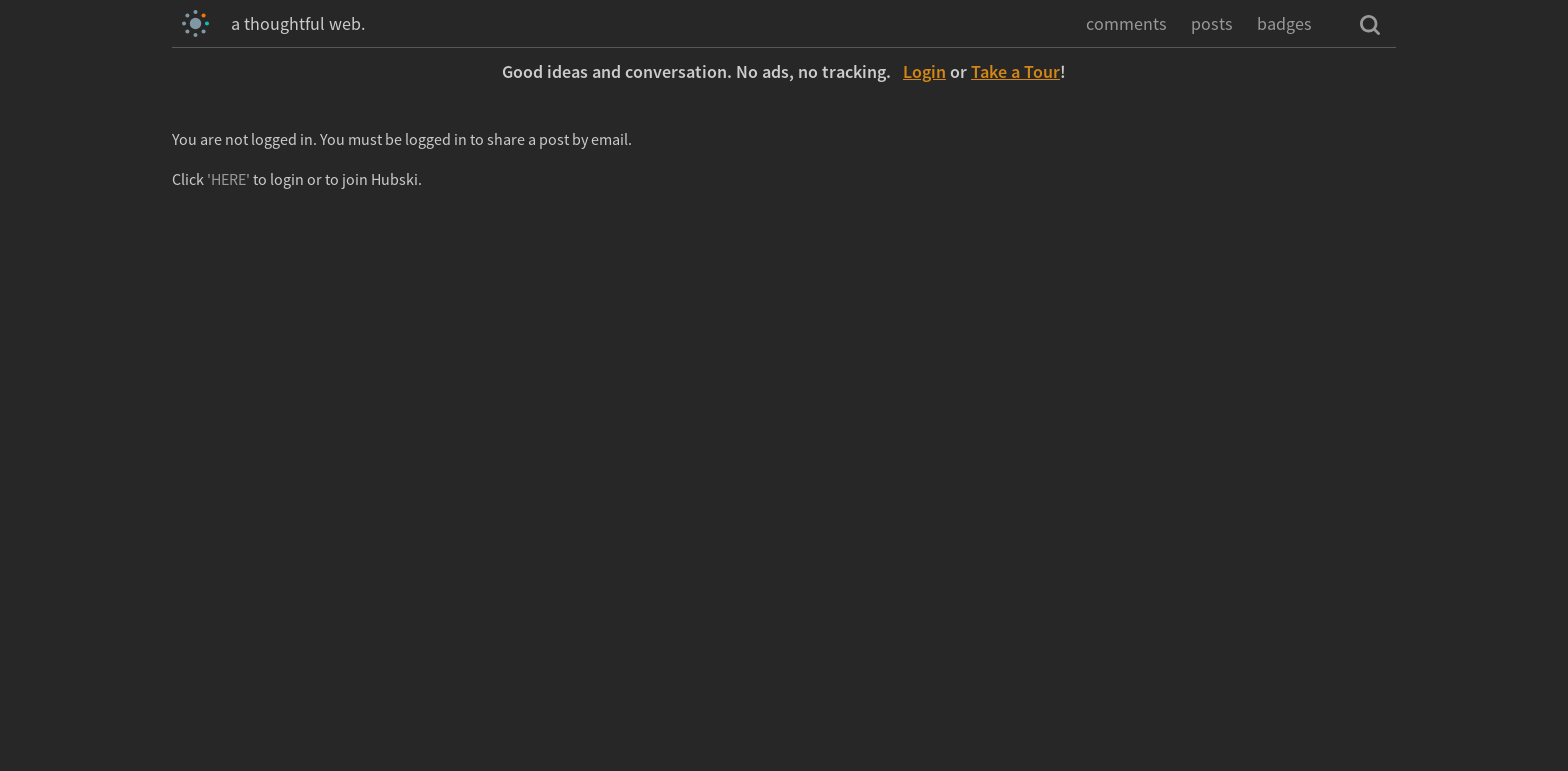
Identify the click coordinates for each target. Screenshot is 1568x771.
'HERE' (228, 179)
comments (1126, 23)
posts (1212, 23)
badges (1284, 23)
